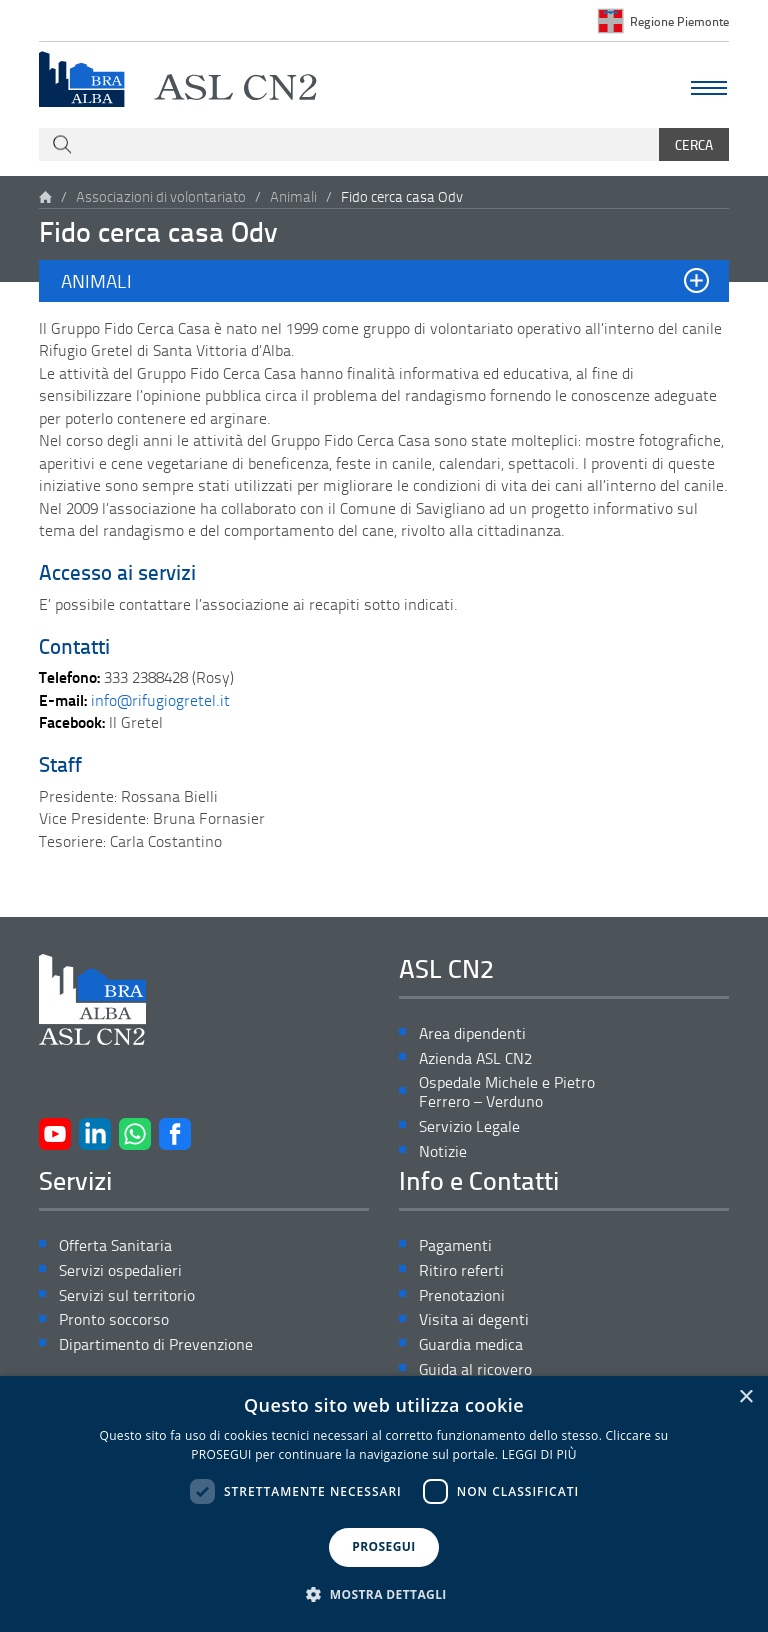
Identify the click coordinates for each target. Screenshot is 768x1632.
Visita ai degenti (474, 1319)
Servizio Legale (469, 1126)
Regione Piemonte (679, 21)
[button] (384, 281)
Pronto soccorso (114, 1319)
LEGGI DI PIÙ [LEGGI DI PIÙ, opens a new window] (539, 1454)
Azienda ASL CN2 (475, 1058)
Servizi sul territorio (127, 1295)
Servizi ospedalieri (120, 1270)
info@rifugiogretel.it (160, 700)
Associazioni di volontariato (161, 196)
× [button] (745, 1397)
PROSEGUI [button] (383, 1546)
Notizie (443, 1151)
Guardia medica (471, 1344)
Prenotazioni (462, 1295)
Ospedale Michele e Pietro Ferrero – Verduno (507, 1092)
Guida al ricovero (475, 1369)
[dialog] (384, 1504)
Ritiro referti (461, 1270)
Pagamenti (455, 1245)
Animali (293, 196)
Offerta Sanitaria (115, 1245)
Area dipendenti (472, 1033)
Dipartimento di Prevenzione (156, 1344)
